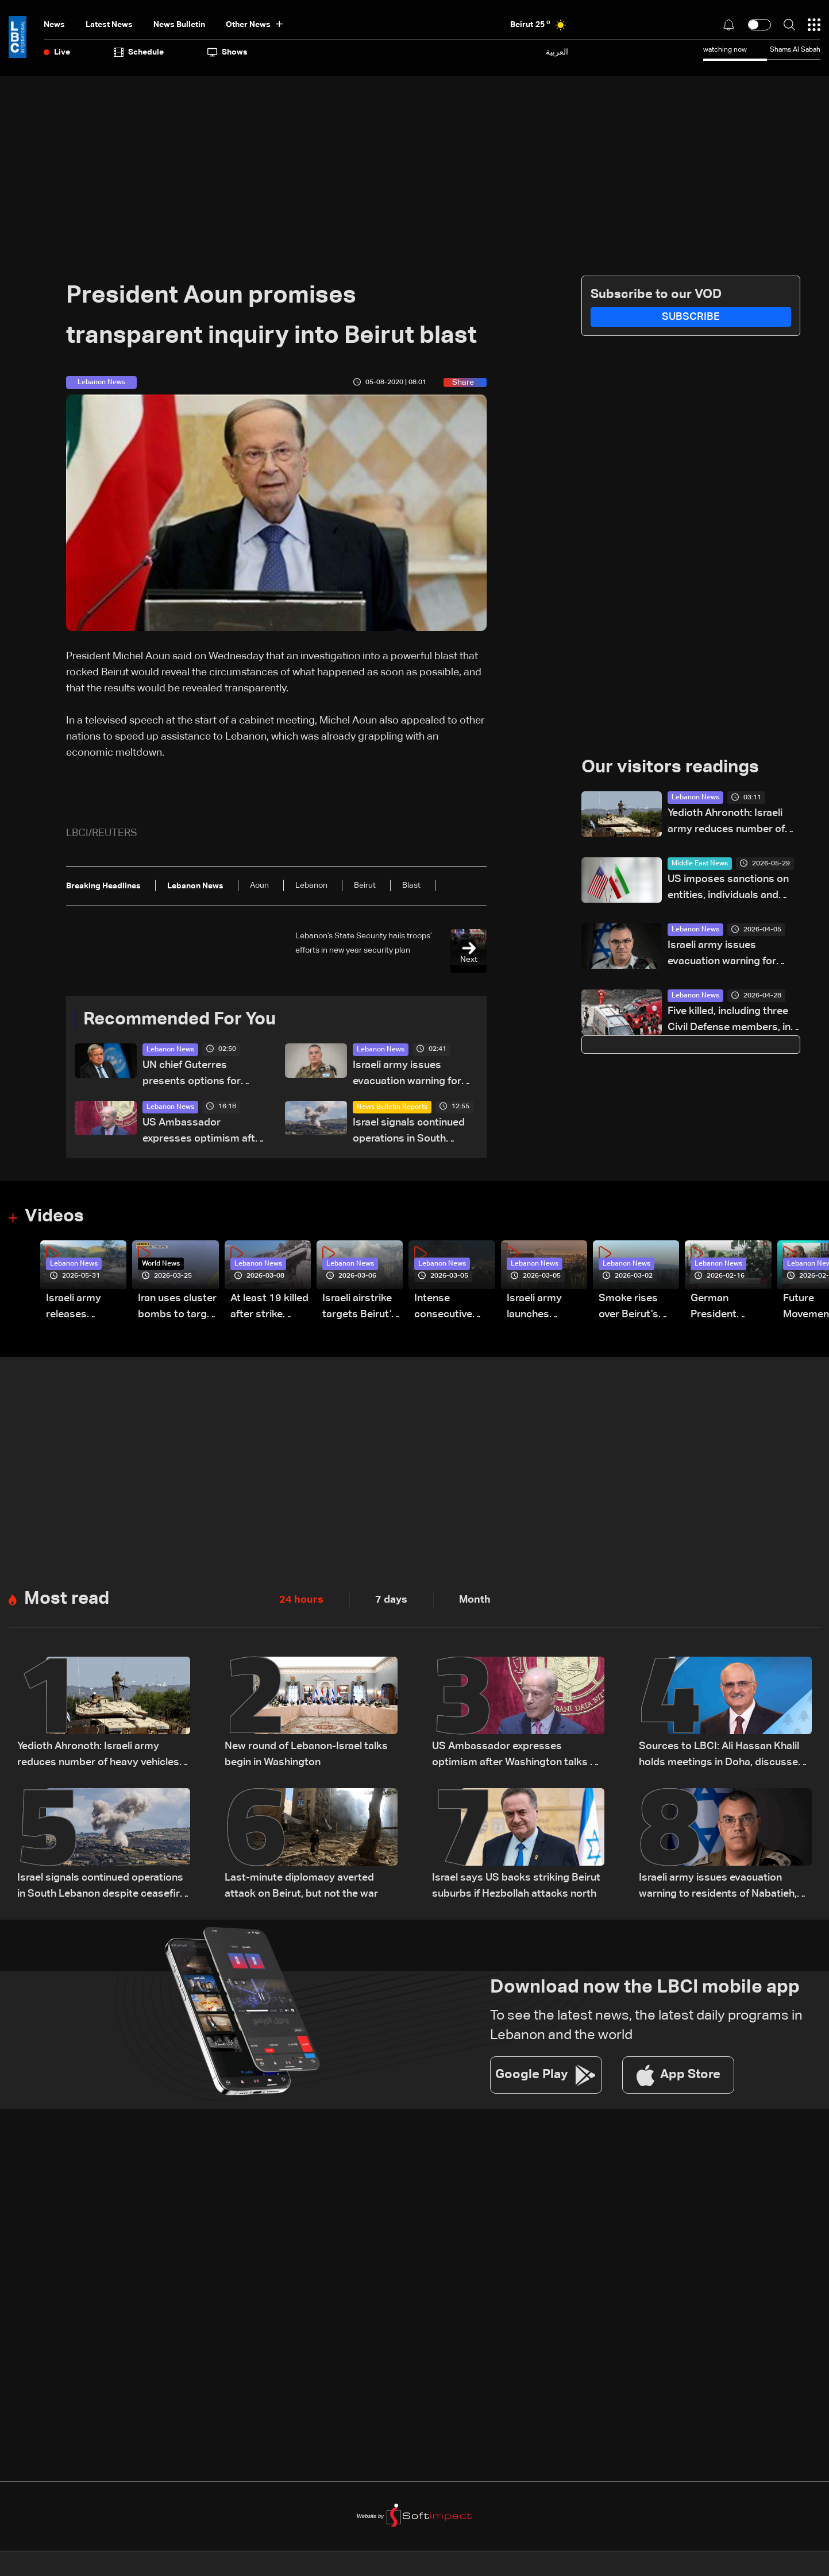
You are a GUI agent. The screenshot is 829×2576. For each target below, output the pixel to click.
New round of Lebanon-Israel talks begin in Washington (306, 1755)
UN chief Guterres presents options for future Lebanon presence (202, 1075)
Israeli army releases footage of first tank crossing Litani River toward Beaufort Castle (85, 1308)
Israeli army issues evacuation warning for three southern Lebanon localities (410, 1075)
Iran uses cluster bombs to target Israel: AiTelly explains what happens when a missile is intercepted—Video (177, 1308)
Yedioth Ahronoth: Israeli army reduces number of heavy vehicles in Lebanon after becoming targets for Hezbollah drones (731, 823)
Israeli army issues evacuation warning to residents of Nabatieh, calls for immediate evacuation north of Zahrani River (718, 1888)
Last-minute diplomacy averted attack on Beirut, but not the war (301, 1887)
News (54, 25)
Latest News (109, 25)
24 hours (301, 1600)
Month (475, 1600)
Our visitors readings (673, 768)
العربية (557, 52)
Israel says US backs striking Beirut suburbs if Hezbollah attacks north (516, 1887)
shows (227, 52)
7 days (391, 1600)
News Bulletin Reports (392, 1107)
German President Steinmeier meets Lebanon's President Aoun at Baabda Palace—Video (727, 1308)
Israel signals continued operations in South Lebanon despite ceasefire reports (409, 1132)
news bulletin (179, 25)
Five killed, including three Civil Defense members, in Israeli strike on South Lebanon (729, 1021)
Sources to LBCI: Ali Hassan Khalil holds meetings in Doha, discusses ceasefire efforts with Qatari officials (721, 1757)
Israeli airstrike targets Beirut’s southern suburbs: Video (359, 1308)
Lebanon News (170, 1050)
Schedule (139, 52)
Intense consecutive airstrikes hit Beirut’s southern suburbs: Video (450, 1308)
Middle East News (700, 864)
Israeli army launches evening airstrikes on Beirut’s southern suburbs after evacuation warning (539, 1308)
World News (161, 1264)
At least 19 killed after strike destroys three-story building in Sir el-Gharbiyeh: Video (269, 1308)
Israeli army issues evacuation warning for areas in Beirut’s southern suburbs (728, 955)
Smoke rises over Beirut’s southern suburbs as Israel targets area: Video (630, 1308)
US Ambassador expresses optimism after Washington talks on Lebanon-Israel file (203, 1132)
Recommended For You (183, 1020)
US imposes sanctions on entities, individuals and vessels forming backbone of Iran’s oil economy (730, 889)
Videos (55, 1217)
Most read (68, 1600)
